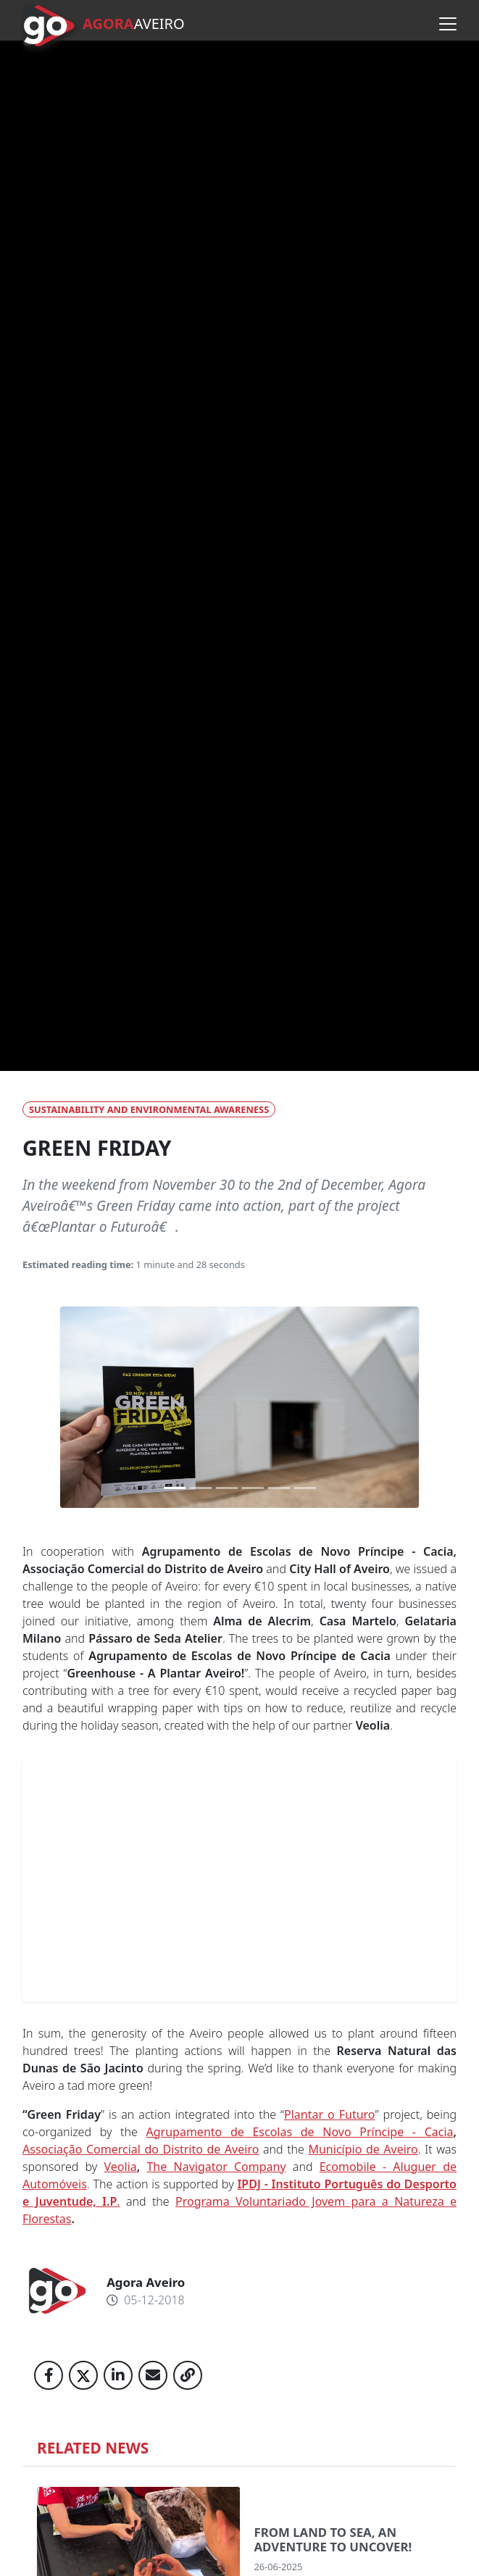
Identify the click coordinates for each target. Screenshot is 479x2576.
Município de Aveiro (362, 2149)
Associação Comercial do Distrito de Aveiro (140, 2149)
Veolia (120, 2167)
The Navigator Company (216, 2167)
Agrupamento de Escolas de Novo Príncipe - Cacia (300, 2132)
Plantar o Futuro (329, 2114)
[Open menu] (448, 24)
